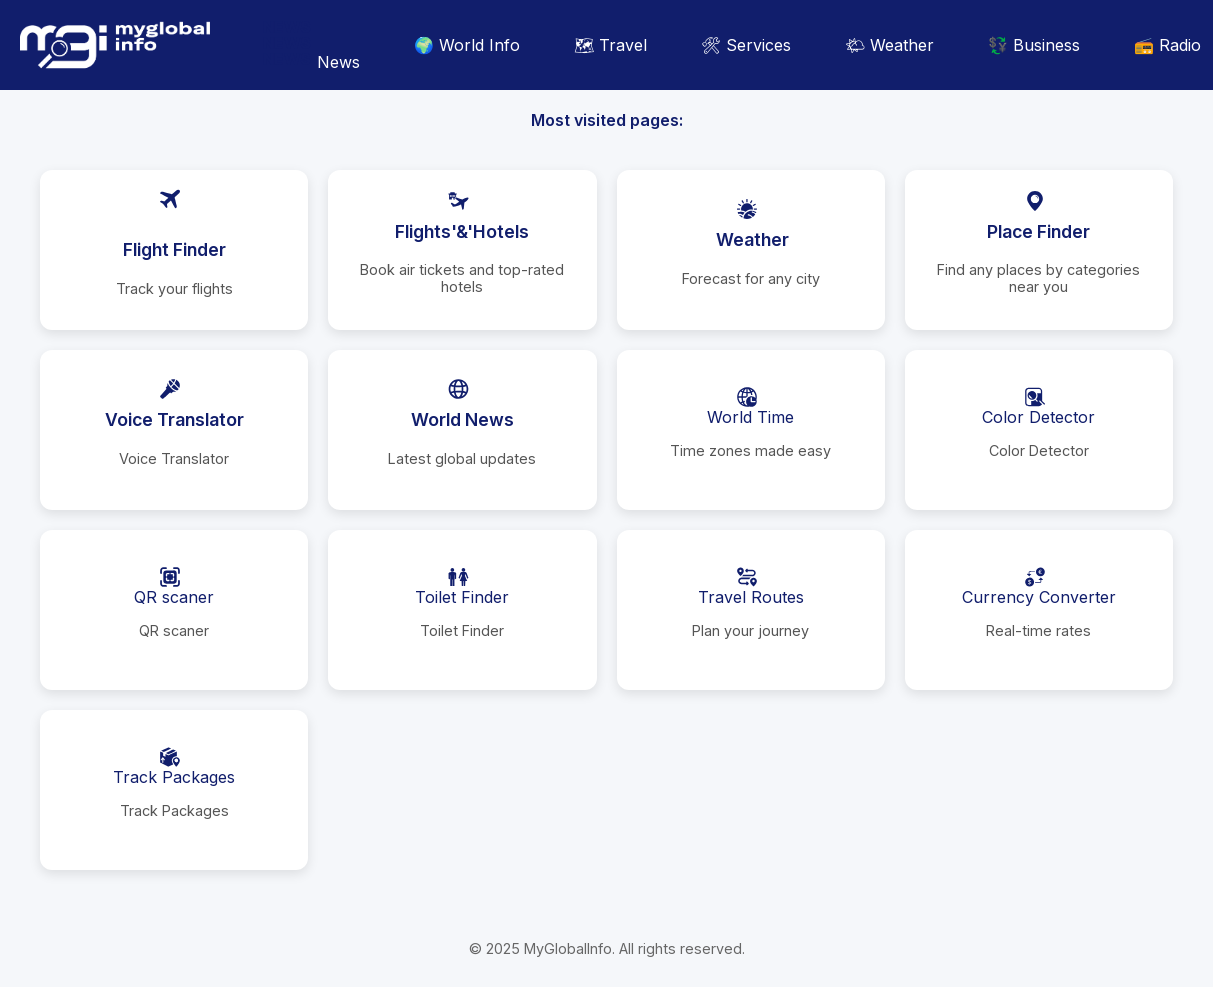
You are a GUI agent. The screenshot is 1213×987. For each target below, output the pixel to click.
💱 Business (1034, 45)
